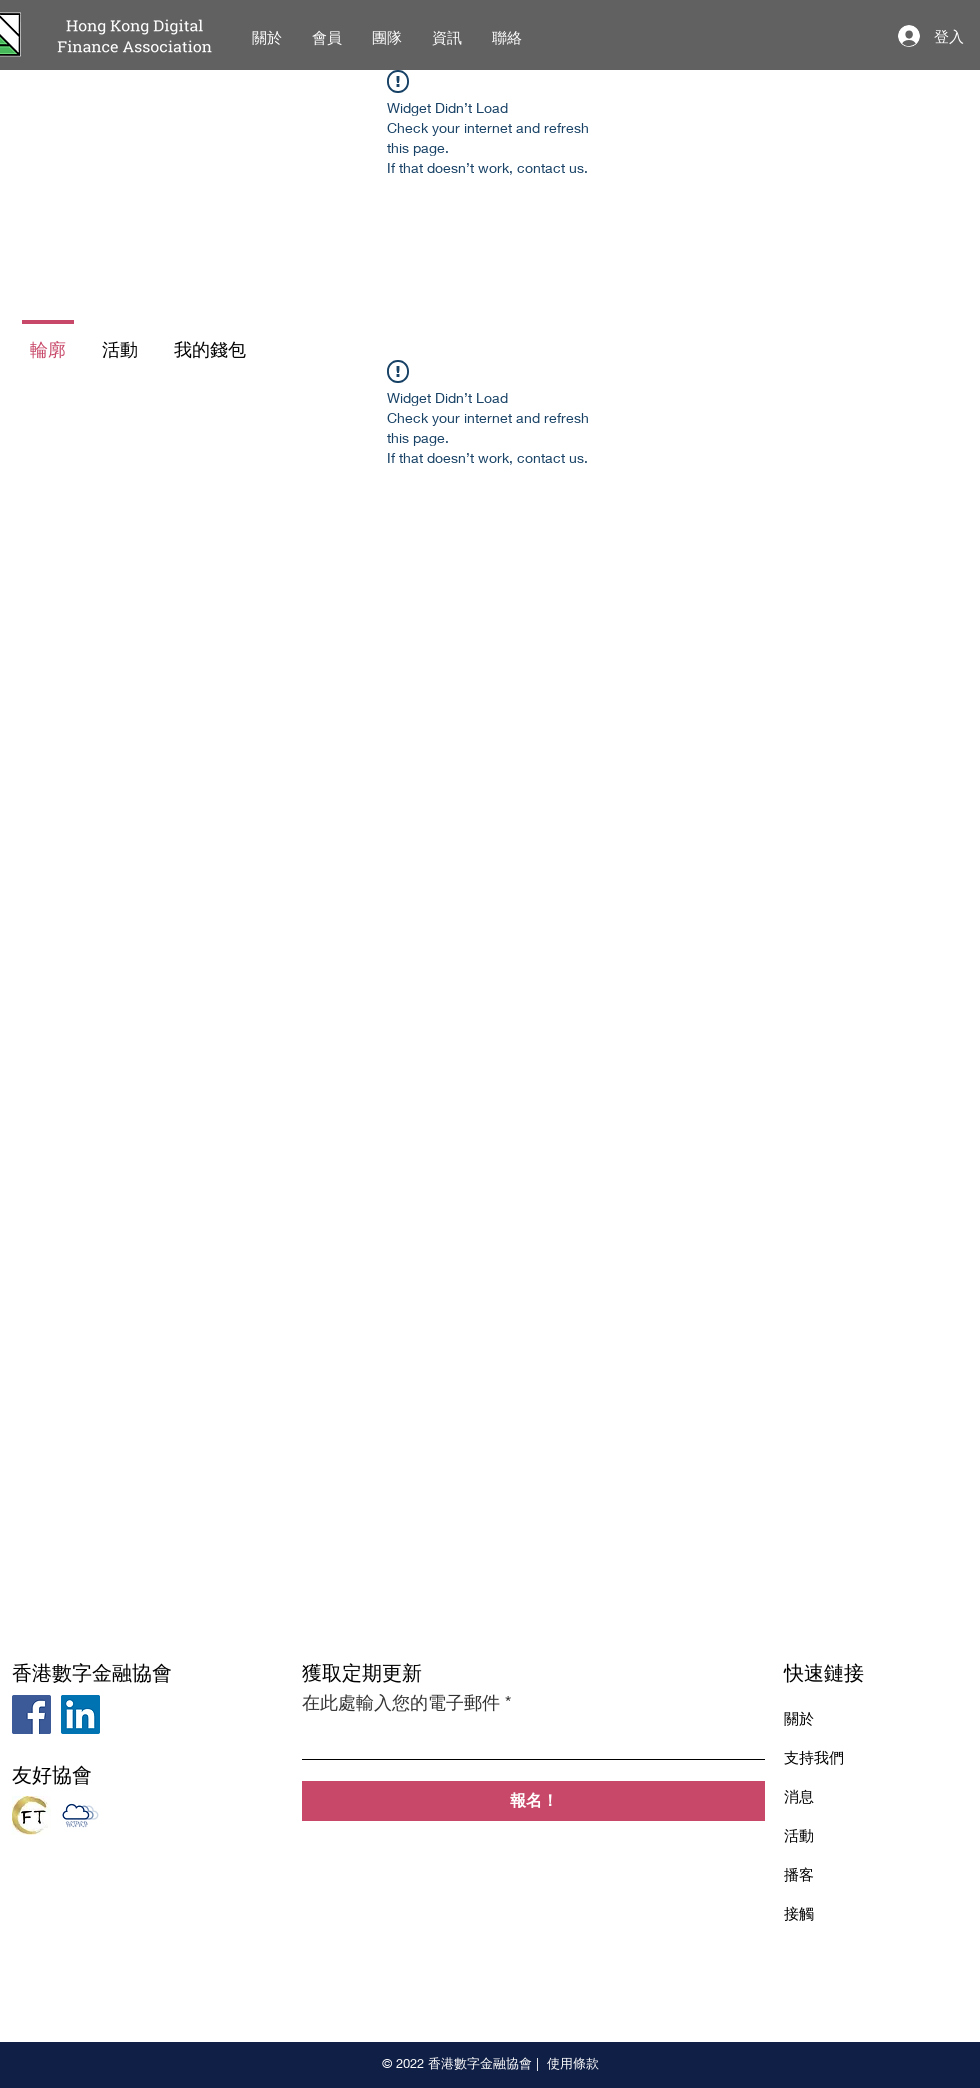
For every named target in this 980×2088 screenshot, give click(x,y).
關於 (799, 1718)
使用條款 (573, 2063)
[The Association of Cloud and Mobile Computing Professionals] (80, 1815)
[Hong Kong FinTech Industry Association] (31, 1815)
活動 (799, 1835)
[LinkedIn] (80, 1714)
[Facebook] (31, 1714)
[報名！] (533, 1801)
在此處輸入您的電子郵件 (401, 1702)
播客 (799, 1874)
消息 (799, 1796)
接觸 (799, 1913)
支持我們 (814, 1757)
